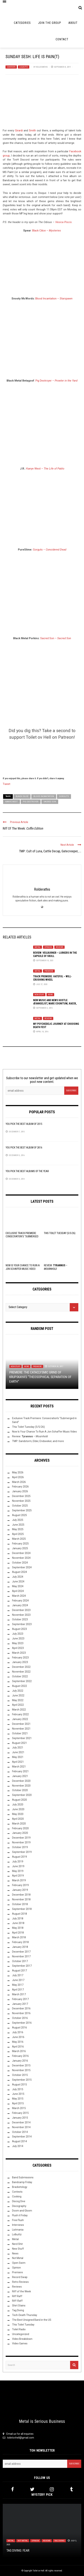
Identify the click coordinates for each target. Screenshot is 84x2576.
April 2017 (18, 1989)
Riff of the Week (21, 2291)
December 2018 (21, 1894)
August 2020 (19, 1799)
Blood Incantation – (53, 298)
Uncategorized (20, 2334)
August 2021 (19, 1742)
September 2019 (22, 1851)
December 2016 (21, 2008)
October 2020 (20, 1790)
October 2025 (20, 1505)
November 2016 (21, 2013)
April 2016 (18, 2046)
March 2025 (19, 1538)
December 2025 (21, 1496)
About (73, 23)
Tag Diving (18, 2310)
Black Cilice (22, 796)
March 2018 (19, 1937)
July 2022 (17, 1690)
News (50, 994)
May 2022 (17, 1700)
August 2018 (19, 1913)
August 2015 (19, 2084)
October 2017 (20, 1961)
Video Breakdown (22, 2338)
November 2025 (21, 1500)
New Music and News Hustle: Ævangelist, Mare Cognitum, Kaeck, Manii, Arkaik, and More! (55, 1003)
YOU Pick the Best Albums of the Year (27, 1171)
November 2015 (21, 2070)
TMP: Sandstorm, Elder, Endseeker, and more (38, 1441)
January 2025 (20, 1548)
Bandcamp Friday (22, 2182)
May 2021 (17, 1757)
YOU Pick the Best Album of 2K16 (24, 1147)
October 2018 (20, 1904)
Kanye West (11, 801)
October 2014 (20, 2132)
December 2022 (21, 1666)
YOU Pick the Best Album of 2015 (24, 1123)
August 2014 (19, 2141)
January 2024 (20, 1605)
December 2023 (21, 1610)
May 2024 (17, 1586)
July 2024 (17, 1576)
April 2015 (18, 2103)
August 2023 (19, 1628)
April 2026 (18, 1477)
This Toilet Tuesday (23, 2324)
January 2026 (20, 1491)
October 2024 (20, 1562)
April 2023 (18, 1648)
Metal (37, 947)
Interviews (18, 2224)
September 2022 (22, 1681)
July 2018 (17, 1918)
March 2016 (19, 2051)
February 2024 (20, 1600)
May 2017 (17, 1984)
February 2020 (20, 1828)
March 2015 (19, 2108)
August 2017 (19, 1970)
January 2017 (20, 2003)
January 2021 (20, 1776)
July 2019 (17, 1861)
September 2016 (22, 2022)
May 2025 (17, 1529)
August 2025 (19, 1515)
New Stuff (39, 994)
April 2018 (18, 1932)
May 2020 (17, 1814)
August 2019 (19, 1856)
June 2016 (18, 2037)
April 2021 (18, 1761)
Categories (22, 23)
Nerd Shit (17, 2243)
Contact (62, 39)
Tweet (6, 783)
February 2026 (20, 1486)
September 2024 (22, 1567)
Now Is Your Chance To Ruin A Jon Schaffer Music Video (44, 1431)
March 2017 (19, 1994)
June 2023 (18, 1638)
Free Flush (18, 2220)
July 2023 (17, 1633)
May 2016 (17, 2041)
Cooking (16, 2196)
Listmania (17, 2229)
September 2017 (22, 1965)
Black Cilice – (46, 230)
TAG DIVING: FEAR (17, 2550)
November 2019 (21, 1842)
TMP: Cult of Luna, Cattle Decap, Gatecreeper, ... (50, 851)
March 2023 (19, 1652)
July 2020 (17, 1804)
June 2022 (18, 1695)
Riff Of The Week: (23, 828)
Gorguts (64, 796)
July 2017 (17, 1975)
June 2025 (18, 1524)
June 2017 (18, 1980)
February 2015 (20, 2112)
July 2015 (17, 2089)
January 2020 (20, 1832)
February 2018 (20, 1942)
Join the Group (49, 23)
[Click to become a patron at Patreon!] (42, 757)
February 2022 (20, 1714)
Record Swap (19, 2277)
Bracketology (19, 2186)
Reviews (59, 947)
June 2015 (18, 2093)
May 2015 (17, 2098)
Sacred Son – (55, 638)
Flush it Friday (20, 2215)
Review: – (30, 1436)
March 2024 (19, 1595)
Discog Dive (18, 2201)
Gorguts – (49, 549)
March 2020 (19, 1823)
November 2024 (21, 1557)
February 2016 (20, 2055)
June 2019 (18, 1866)
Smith (32, 130)
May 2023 (17, 1643)
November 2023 (21, 1614)
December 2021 (21, 1723)
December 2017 (21, 1951)
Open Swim (18, 2262)
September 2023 (22, 1624)
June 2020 (18, 1809)
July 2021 (17, 1747)
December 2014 (21, 2122)
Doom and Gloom (22, 2210)
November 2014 (21, 2127)
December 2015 (21, 2065)
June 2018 (18, 1923)
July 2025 (17, 1519)
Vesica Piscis (63, 222)
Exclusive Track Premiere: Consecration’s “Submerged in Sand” (22, 1236)
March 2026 (19, 1482)
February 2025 (20, 1543)
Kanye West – (45, 468)
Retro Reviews (20, 2281)
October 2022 (20, 1676)
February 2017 (20, 1999)
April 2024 (18, 1591)
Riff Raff (17, 2296)
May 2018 (17, 1927)
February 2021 (20, 1771)
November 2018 (21, 1899)
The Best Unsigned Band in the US (31, 2319)
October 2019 (20, 1847)
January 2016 (20, 2060)
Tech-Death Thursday (24, 2315)
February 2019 (20, 1885)
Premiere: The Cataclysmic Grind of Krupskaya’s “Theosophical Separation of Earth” (40, 1376)
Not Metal (17, 2258)
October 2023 (20, 1619)
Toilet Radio (19, 2329)
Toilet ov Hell (38, 2570)
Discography (19, 2206)
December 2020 (21, 1780)
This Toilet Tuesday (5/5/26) (59, 1233)
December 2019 (21, 1837)
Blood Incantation (43, 796)
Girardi (19, 130)
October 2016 (20, 2018)
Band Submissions (22, 2177)
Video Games (19, 2343)
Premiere (48, 971)
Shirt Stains (18, 2305)
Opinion (48, 947)
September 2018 (22, 1908)
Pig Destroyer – (56, 380)
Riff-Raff (17, 2300)
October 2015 (20, 2075)
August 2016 (19, 2027)
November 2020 (21, 1785)
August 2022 (19, 1685)
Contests (11, 67)
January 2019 (20, 1889)
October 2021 (20, 1733)
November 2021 (21, 1728)
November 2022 (21, 1671)
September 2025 (22, 1510)
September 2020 (22, 1795)
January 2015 (20, 2117)
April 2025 (18, 1534)
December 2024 (21, 1553)
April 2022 (18, 1704)
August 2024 (19, 1571)
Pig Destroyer (30, 801)
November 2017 (21, 1956)
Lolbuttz (23, 67)
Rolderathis (42, 67)
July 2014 (17, 2146)
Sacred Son (50, 801)
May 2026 (17, 1472)
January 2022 (20, 1719)
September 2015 (22, 2079)
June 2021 (18, 1752)
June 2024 (18, 1581)
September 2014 (22, 2136)
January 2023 (20, 1662)
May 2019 (17, 1871)
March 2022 (19, 1709)
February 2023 (20, 1657)
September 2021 (22, 1738)
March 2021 (19, 1766)
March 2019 (19, 1880)
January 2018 (20, 1946)
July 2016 (17, 2032)
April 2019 (18, 1875)
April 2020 (18, 1818)
